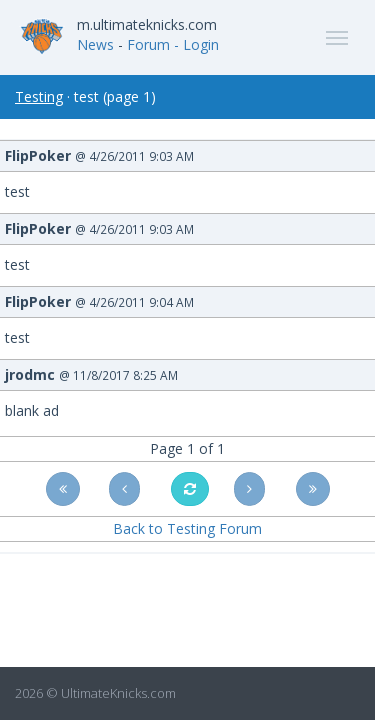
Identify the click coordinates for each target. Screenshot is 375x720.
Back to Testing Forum (187, 528)
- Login (196, 44)
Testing (39, 96)
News (95, 44)
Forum (148, 44)
